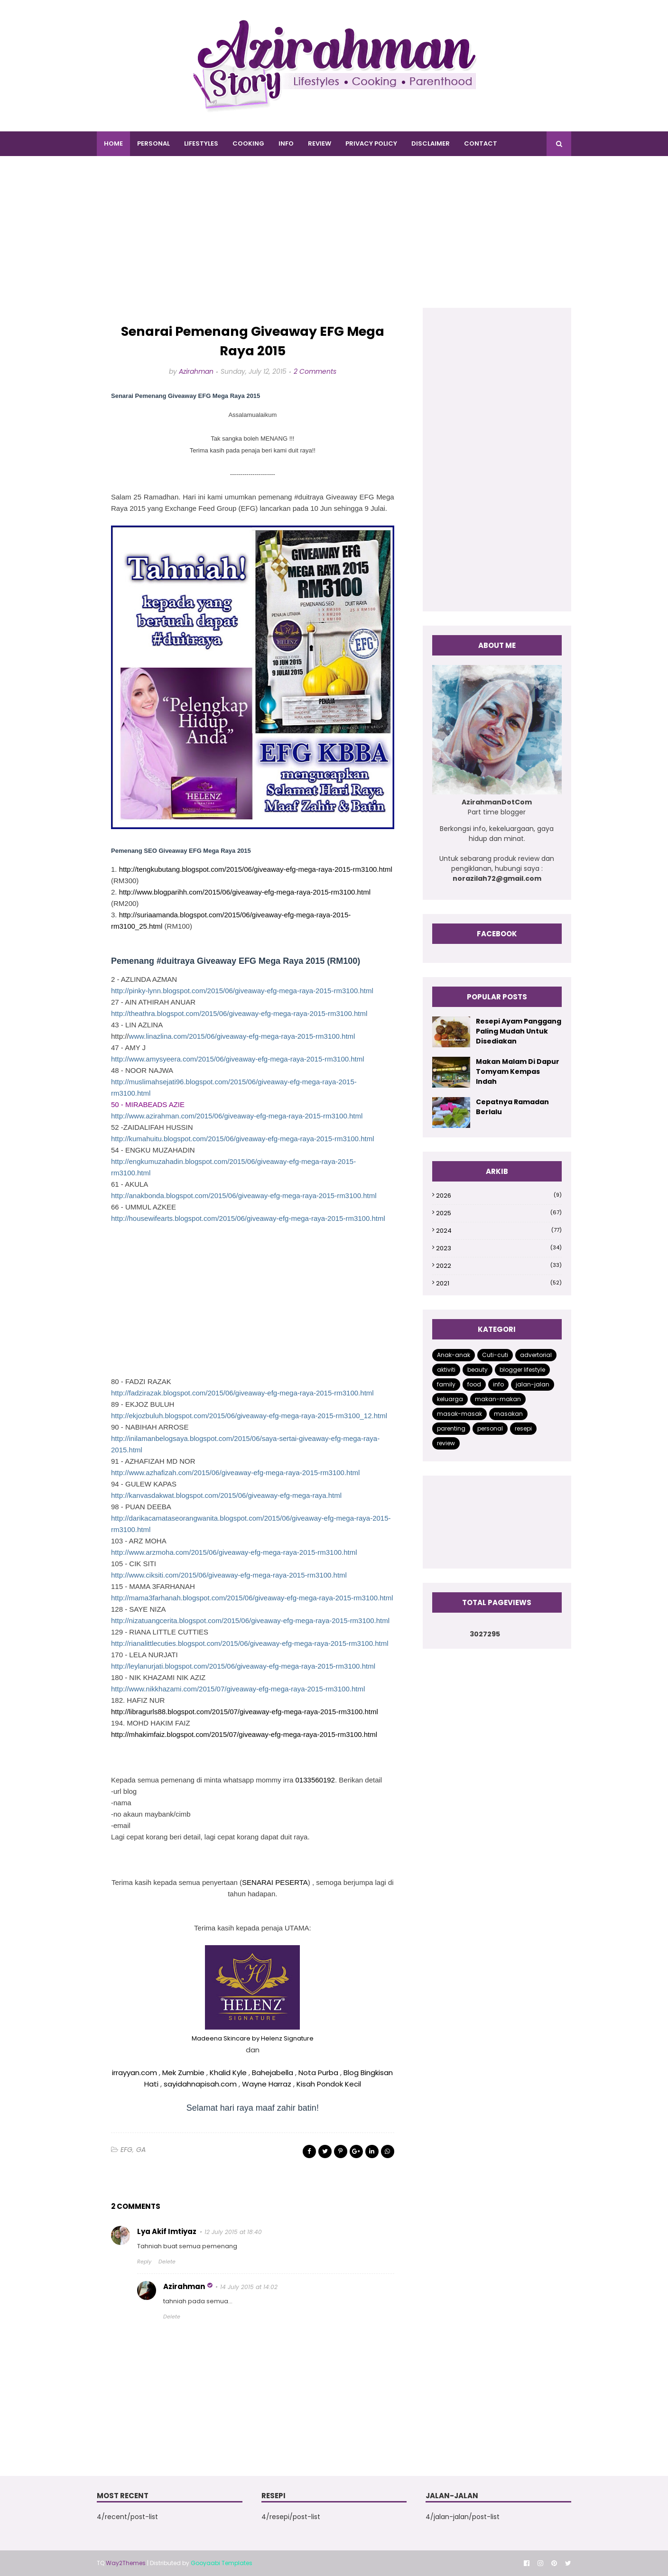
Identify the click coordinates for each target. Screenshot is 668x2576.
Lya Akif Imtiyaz (166, 2231)
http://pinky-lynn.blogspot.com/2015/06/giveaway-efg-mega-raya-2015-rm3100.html (242, 991)
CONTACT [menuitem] (480, 143)
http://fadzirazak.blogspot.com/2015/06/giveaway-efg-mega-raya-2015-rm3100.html (242, 1393)
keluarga (450, 1399)
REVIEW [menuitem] (319, 143)
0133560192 (315, 1780)
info (498, 1384)
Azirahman (196, 371)
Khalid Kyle (228, 2072)
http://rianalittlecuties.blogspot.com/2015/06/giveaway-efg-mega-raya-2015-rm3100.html (249, 1643)
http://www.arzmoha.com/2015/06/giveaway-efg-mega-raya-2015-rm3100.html (234, 1552)
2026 (499, 1195)
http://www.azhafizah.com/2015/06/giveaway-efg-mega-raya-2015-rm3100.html (235, 1472)
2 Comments (315, 371)
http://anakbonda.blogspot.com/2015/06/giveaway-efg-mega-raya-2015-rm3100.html (244, 1195)
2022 (499, 1265)
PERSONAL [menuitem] (153, 143)
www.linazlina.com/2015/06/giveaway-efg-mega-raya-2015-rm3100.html (242, 1036)
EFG (126, 2149)
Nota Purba (318, 2072)
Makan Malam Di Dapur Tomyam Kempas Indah (517, 1071)
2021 (499, 1283)
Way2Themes (126, 2563)
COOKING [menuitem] (248, 143)
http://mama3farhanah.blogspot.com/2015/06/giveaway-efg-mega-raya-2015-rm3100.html (252, 1598)
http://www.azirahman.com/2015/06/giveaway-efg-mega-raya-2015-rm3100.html (236, 1116)
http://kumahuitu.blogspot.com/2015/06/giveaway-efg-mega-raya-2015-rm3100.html (242, 1139)
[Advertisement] (334, 241)
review (446, 1443)
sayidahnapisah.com (200, 2084)
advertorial (536, 1355)
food (474, 1384)
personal (490, 1428)
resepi (523, 1428)
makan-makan (498, 1399)
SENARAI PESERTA (275, 1882)
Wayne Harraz (266, 2084)
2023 (499, 1248)
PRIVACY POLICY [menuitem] (371, 143)
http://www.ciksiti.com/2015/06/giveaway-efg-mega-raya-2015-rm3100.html (229, 1575)
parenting (451, 1428)
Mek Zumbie (183, 2072)
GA (141, 2149)
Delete (167, 2261)
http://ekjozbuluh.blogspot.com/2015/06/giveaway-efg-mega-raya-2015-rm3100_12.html (249, 1416)
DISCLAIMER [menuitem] (430, 143)
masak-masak (459, 1414)
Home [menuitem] (113, 143)
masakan (508, 1414)
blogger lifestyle (522, 1370)
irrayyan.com (134, 2072)
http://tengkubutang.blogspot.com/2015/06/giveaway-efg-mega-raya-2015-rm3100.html (255, 869)
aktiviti (446, 1370)
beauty (477, 1370)
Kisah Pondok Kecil (329, 2084)
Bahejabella (273, 2072)
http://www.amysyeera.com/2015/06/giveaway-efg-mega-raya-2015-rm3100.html (237, 1059)
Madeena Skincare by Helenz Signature (253, 2038)
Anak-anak (453, 1355)
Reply (144, 2261)
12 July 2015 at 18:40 (233, 2232)
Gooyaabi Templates (221, 2563)
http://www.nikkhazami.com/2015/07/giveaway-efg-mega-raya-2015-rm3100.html (238, 1689)
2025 (499, 1213)
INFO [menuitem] (286, 143)
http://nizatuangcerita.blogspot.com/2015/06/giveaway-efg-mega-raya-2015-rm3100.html (250, 1620)
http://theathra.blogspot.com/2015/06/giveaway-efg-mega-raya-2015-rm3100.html (239, 1013)
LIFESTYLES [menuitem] (201, 143)
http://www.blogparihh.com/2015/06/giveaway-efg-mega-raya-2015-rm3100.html (245, 892)
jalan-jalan (532, 1384)
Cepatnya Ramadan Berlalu (512, 1107)
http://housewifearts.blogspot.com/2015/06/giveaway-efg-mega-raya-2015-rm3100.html (248, 1218)
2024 (499, 1230)
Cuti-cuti (495, 1355)
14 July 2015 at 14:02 (249, 2287)
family (446, 1384)
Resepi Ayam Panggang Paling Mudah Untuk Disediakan (518, 1031)
